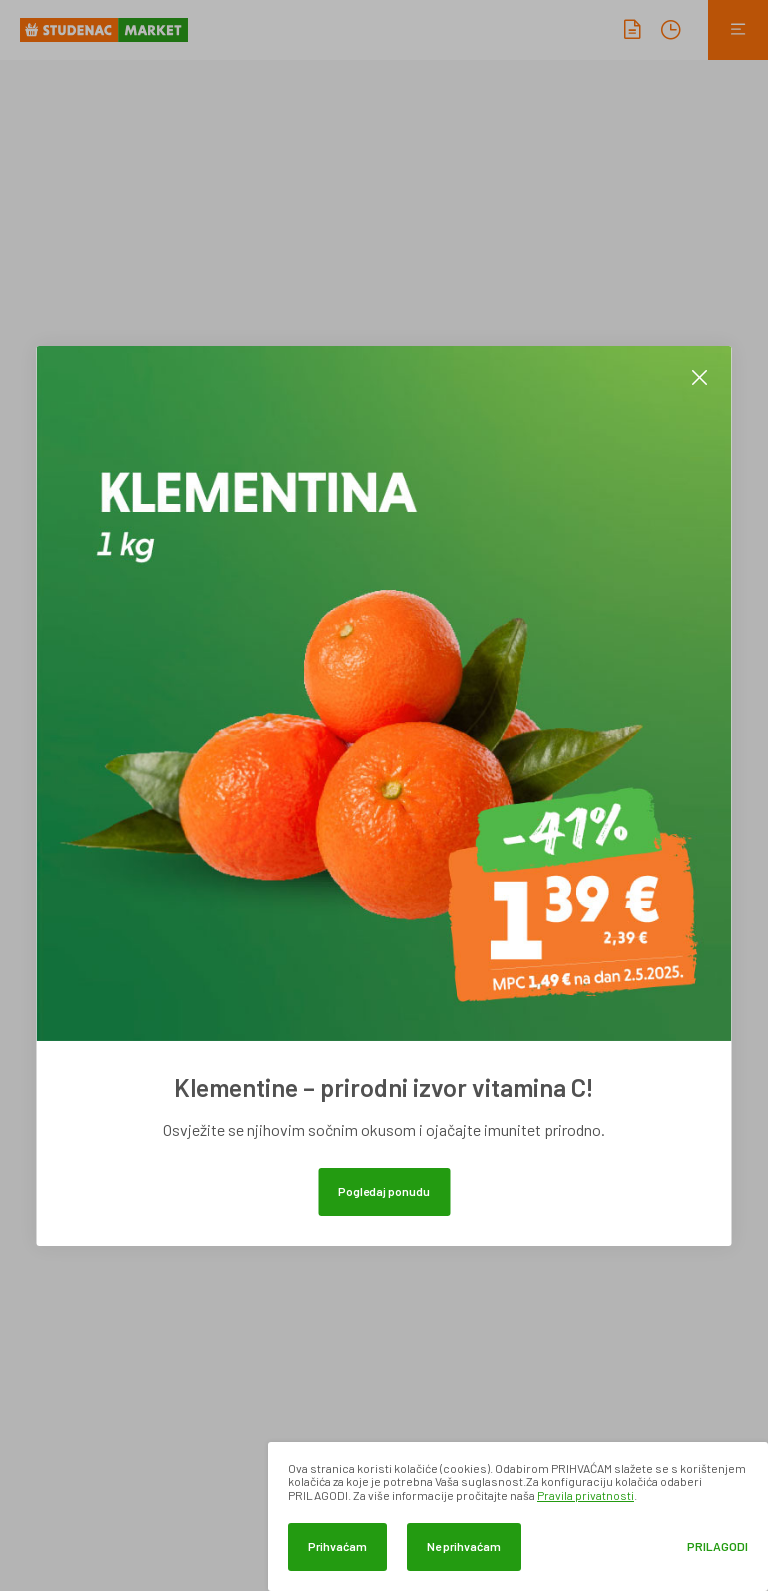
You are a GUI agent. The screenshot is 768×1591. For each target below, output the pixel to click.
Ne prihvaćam (464, 1546)
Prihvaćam (337, 1546)
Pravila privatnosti (585, 1495)
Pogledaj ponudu (384, 1191)
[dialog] (518, 1516)
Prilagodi (717, 1546)
